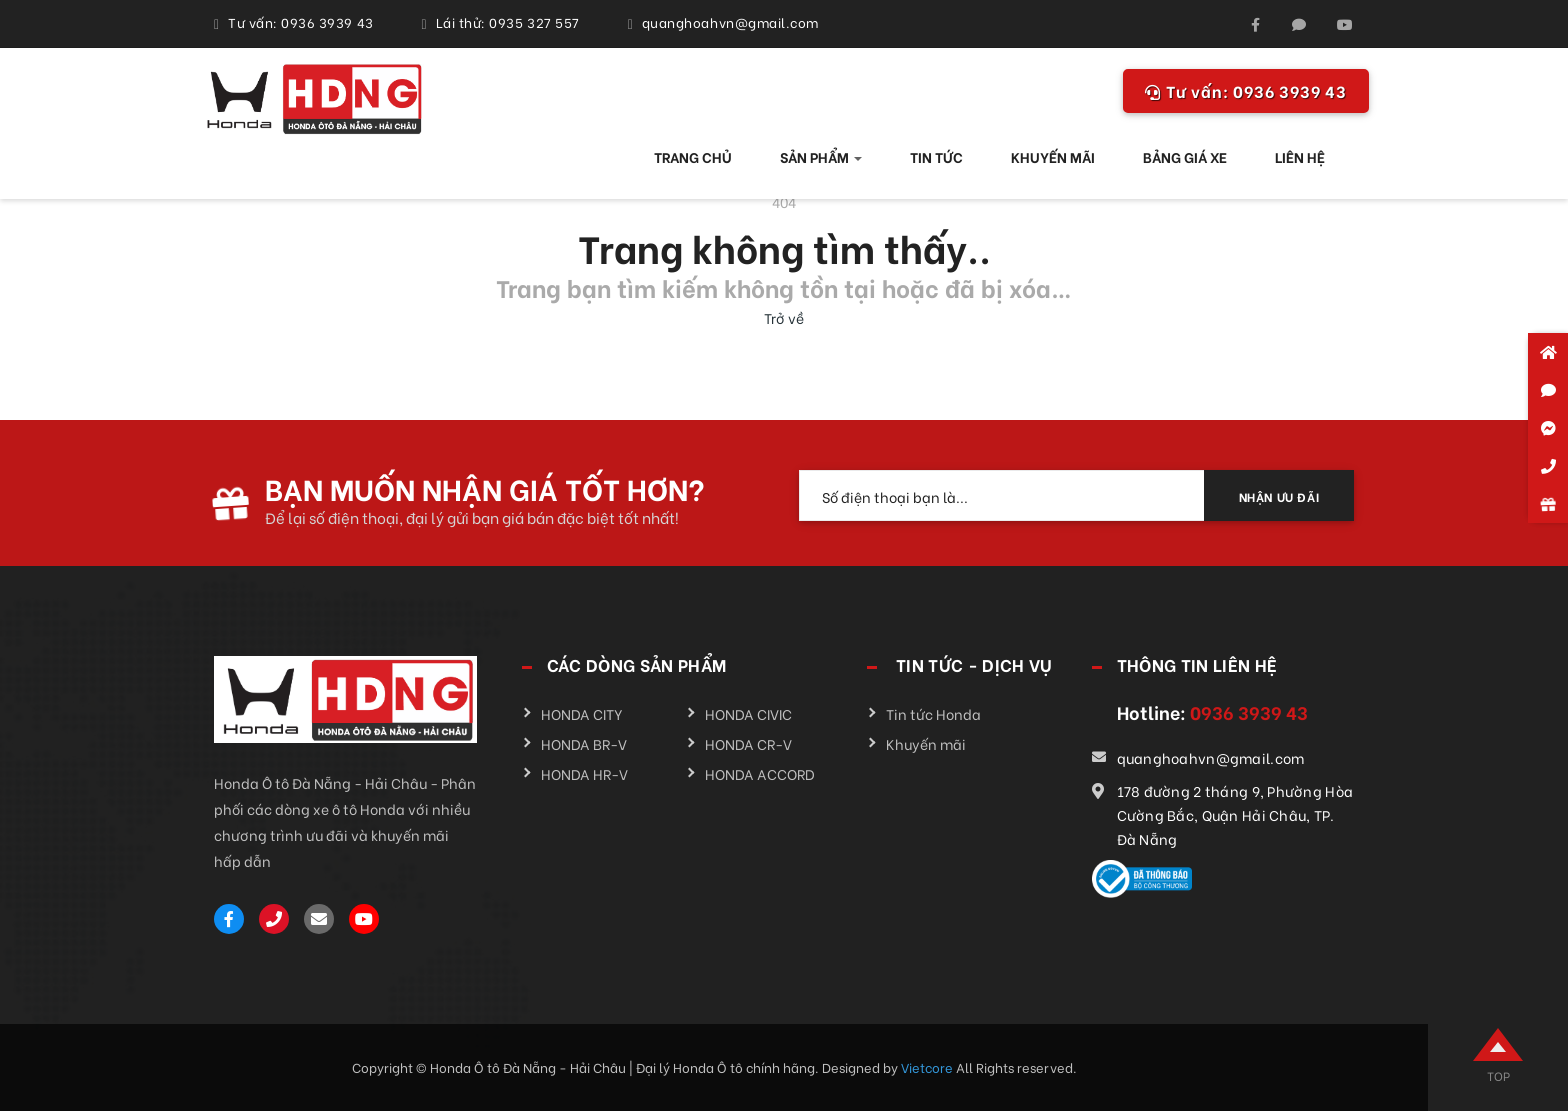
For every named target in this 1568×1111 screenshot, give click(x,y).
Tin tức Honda (933, 713)
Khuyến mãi (926, 743)
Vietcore (928, 1066)
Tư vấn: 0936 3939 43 (300, 21)
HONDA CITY (582, 713)
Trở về (784, 317)
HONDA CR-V (748, 743)
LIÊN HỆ (1300, 156)
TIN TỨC (936, 156)
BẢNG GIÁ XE (1185, 156)
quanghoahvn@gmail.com (730, 21)
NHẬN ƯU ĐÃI (1279, 496)
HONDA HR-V (584, 773)
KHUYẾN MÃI (1053, 156)
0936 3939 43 (1246, 90)
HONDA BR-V (584, 743)
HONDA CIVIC (748, 713)
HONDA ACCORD (760, 773)
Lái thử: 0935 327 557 (508, 21)
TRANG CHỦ (693, 156)
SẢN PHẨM (821, 156)
